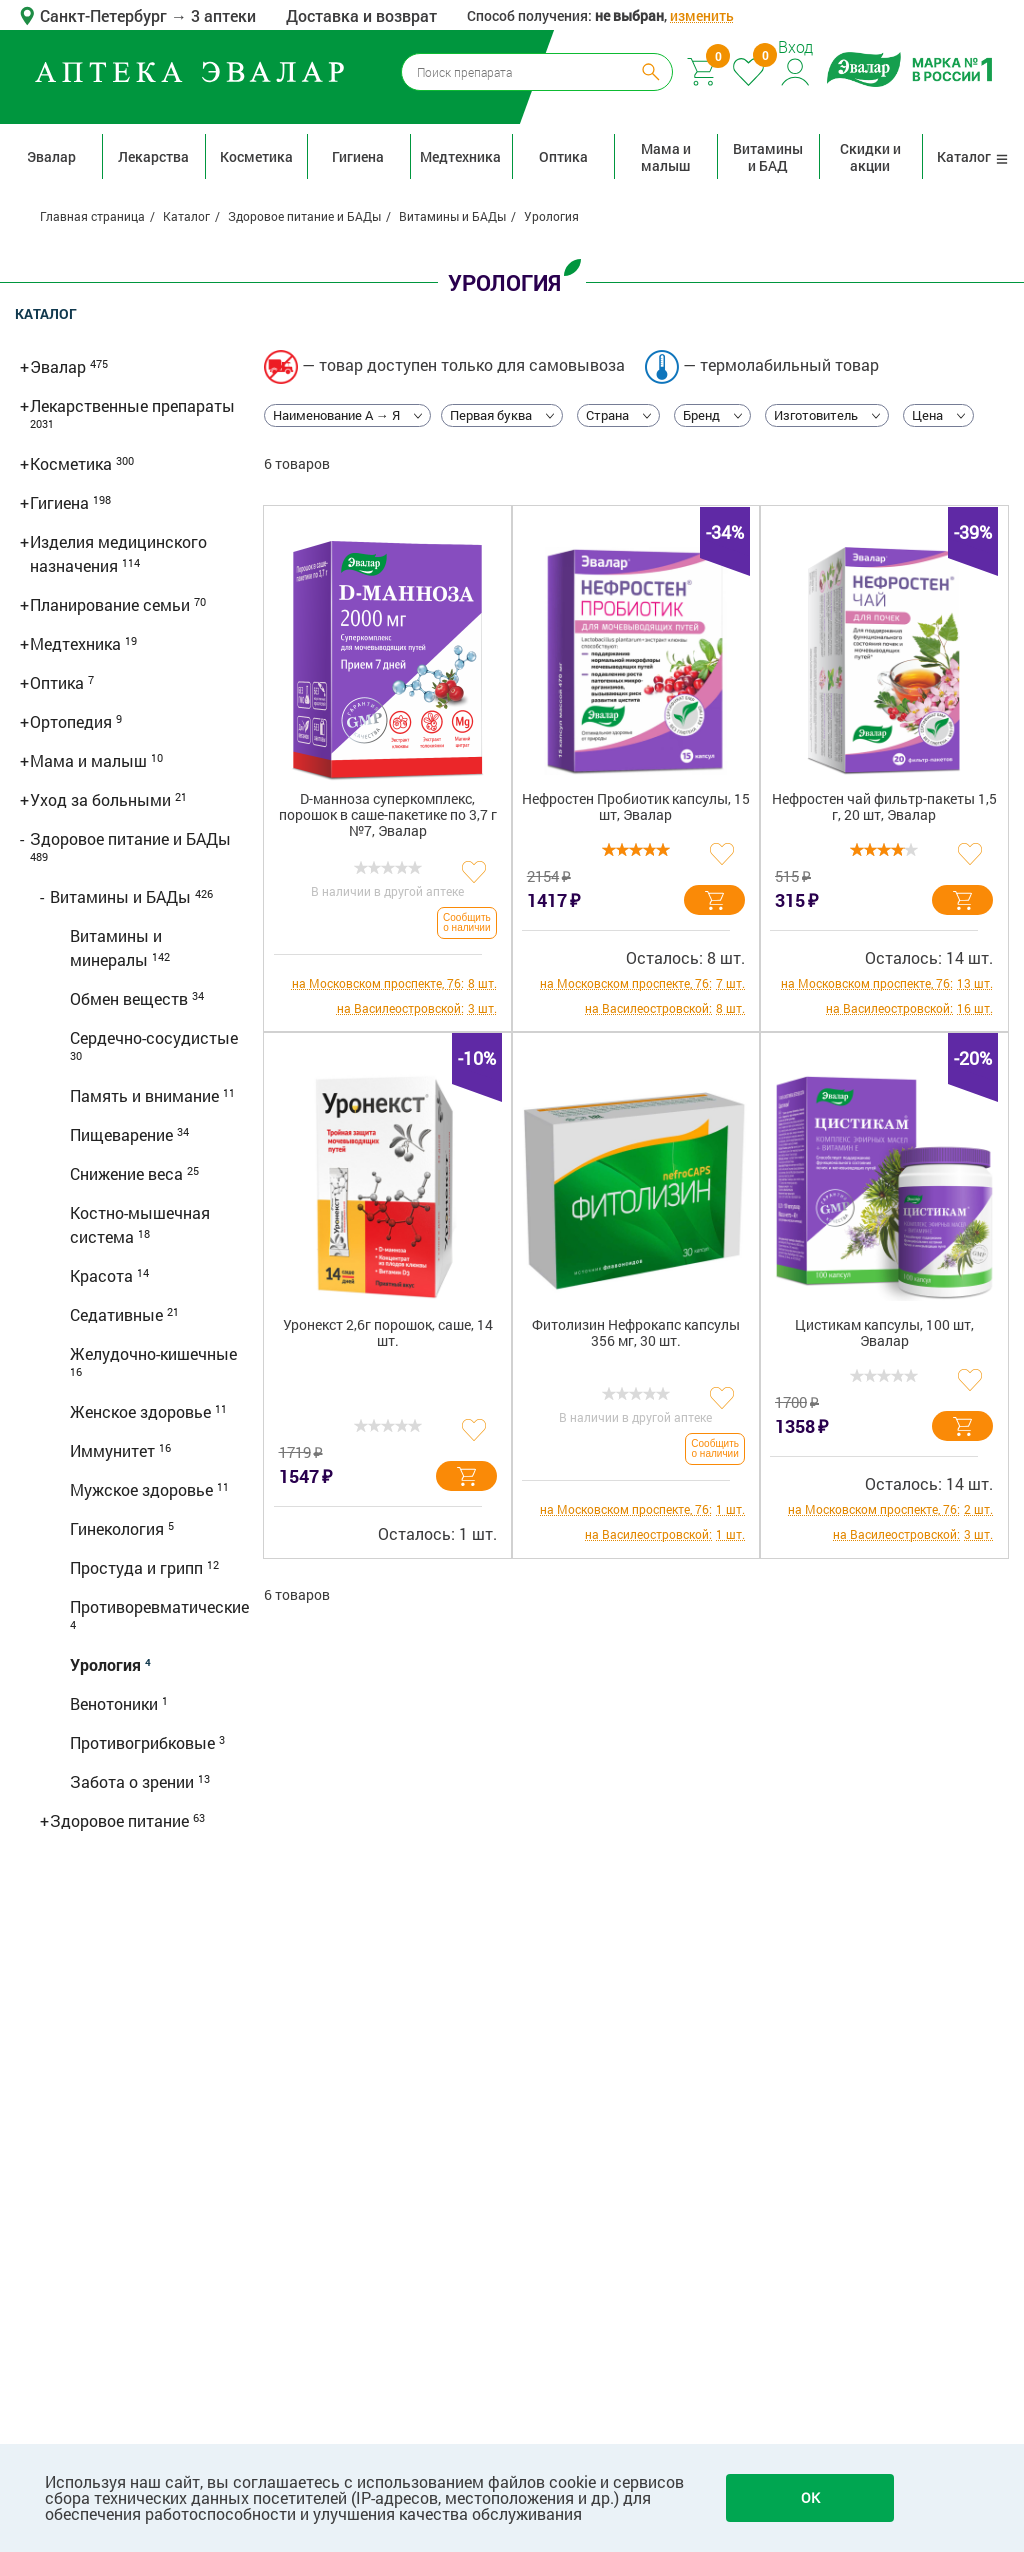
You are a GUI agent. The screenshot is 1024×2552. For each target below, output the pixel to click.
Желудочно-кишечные (153, 1353)
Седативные (118, 1314)
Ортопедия (73, 721)
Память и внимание (146, 1095)
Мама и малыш (666, 157)
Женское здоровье (142, 1411)
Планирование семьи (112, 604)
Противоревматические (159, 1606)
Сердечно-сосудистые (154, 1037)
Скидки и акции (870, 157)
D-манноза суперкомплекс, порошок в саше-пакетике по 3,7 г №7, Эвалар (388, 815)
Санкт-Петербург (105, 15)
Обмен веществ (131, 998)
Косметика (256, 156)
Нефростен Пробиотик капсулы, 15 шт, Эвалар (636, 807)
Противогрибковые (144, 1742)
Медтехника (460, 156)
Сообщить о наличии (467, 922)
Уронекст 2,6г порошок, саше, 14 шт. (388, 1333)
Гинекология (119, 1528)
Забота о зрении (134, 1781)
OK (810, 2497)
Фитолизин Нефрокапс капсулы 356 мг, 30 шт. (636, 1333)
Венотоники (116, 1703)
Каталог (973, 156)
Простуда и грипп (138, 1567)
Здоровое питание (121, 1820)
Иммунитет (114, 1450)
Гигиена (358, 156)
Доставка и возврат (361, 15)
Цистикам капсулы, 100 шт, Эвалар (884, 1333)
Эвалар (51, 156)
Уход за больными (102, 799)
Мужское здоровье (143, 1489)
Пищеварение (123, 1134)
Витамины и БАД (768, 157)
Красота (103, 1275)
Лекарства (153, 156)
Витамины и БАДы (122, 896)
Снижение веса (128, 1173)
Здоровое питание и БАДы (130, 838)
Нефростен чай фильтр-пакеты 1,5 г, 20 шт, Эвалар (884, 807)
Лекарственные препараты (132, 405)
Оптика (563, 156)
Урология (107, 1664)
